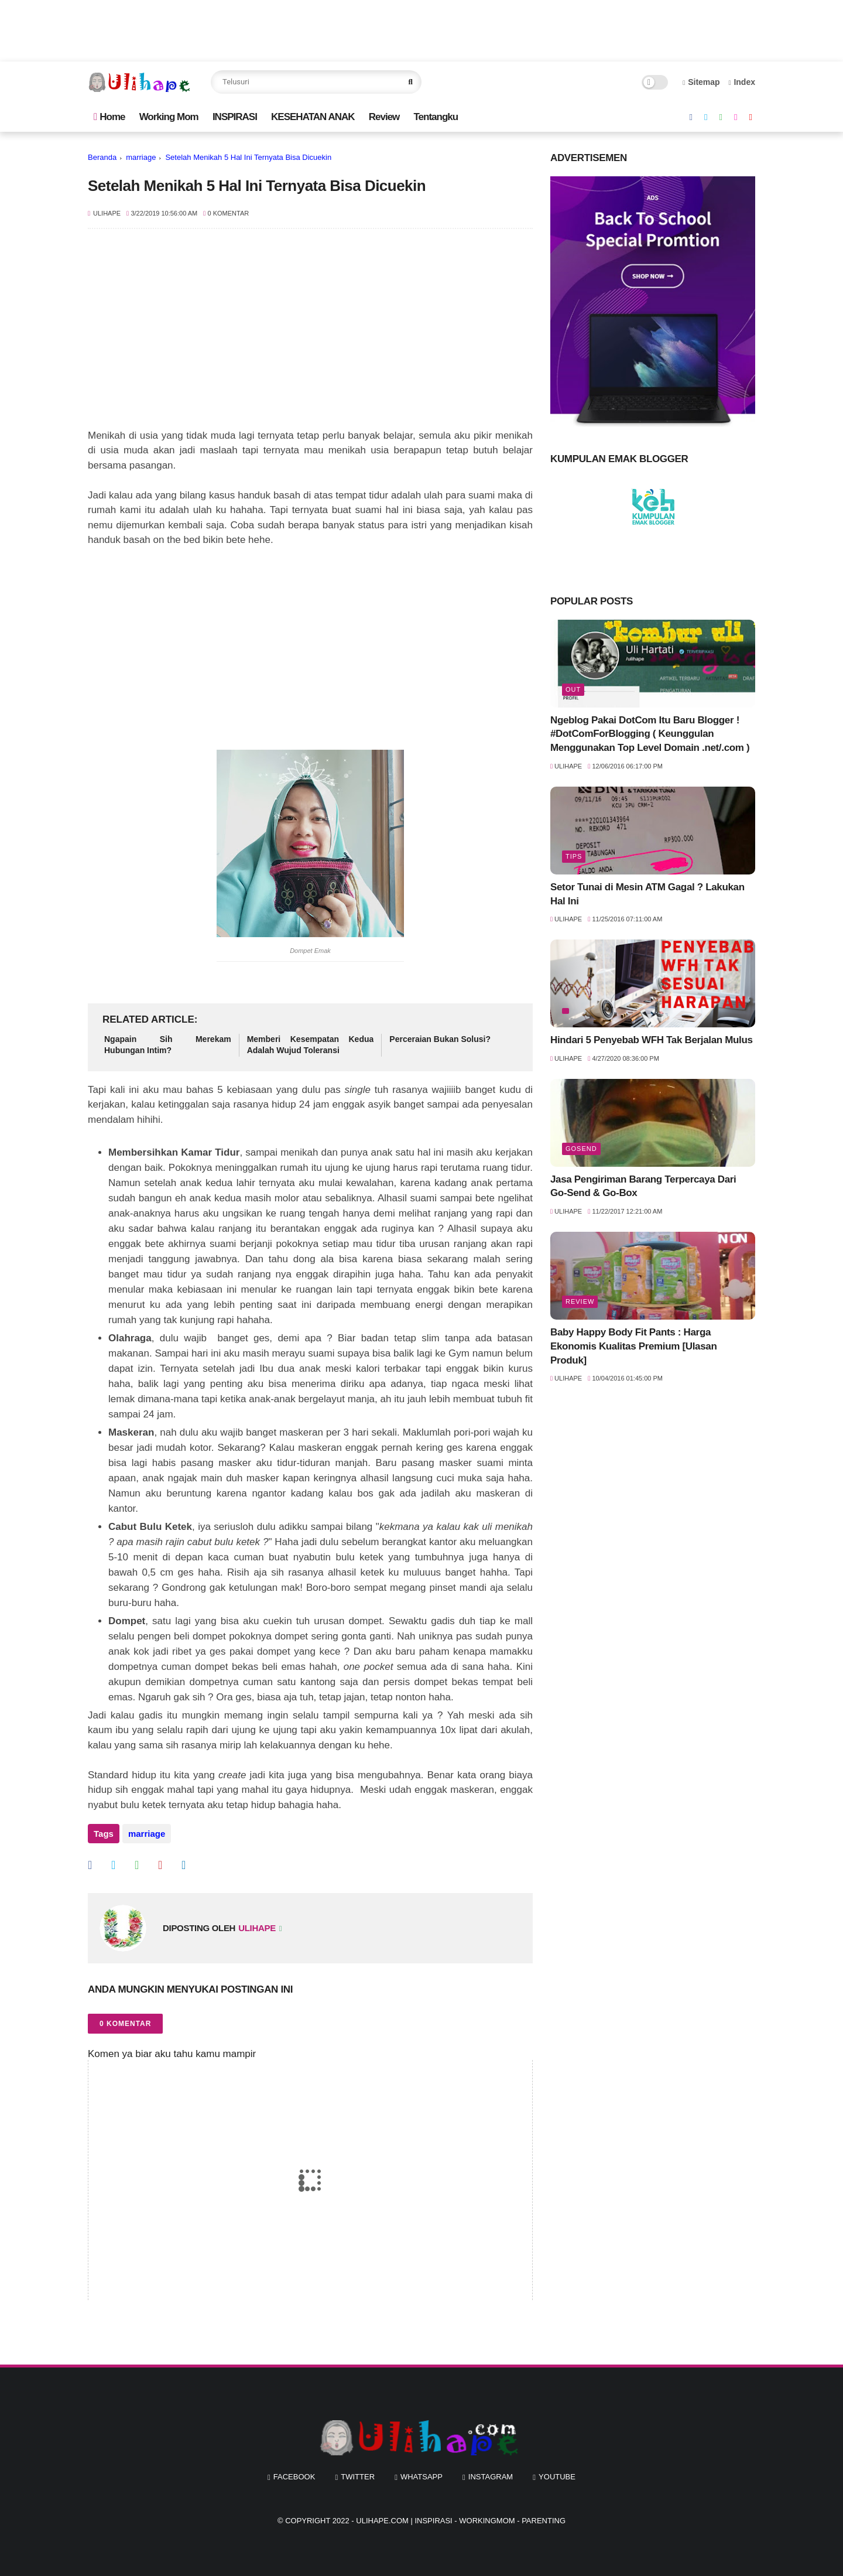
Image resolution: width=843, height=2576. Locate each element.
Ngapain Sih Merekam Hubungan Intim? (167, 1044)
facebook (294, 2476)
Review (384, 116)
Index (741, 82)
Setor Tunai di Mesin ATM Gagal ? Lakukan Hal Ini (647, 894)
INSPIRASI (235, 116)
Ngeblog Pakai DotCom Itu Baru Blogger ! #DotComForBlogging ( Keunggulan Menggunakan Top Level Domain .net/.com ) (649, 734)
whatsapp (421, 2476)
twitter (358, 2476)
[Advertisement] (310, 334)
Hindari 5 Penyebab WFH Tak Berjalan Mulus (651, 1040)
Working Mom (168, 116)
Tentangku (435, 116)
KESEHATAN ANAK (312, 116)
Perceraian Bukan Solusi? (440, 1039)
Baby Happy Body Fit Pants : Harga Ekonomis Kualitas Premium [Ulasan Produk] (633, 1346)
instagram (490, 2476)
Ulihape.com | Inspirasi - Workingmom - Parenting (461, 2520)
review (580, 1301)
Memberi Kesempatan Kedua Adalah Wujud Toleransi (310, 1044)
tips (574, 856)
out (573, 689)
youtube (557, 2476)
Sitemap (701, 82)
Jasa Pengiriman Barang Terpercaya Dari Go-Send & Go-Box (643, 1186)
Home (109, 116)
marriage (141, 157)
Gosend (581, 1148)
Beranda (102, 157)
